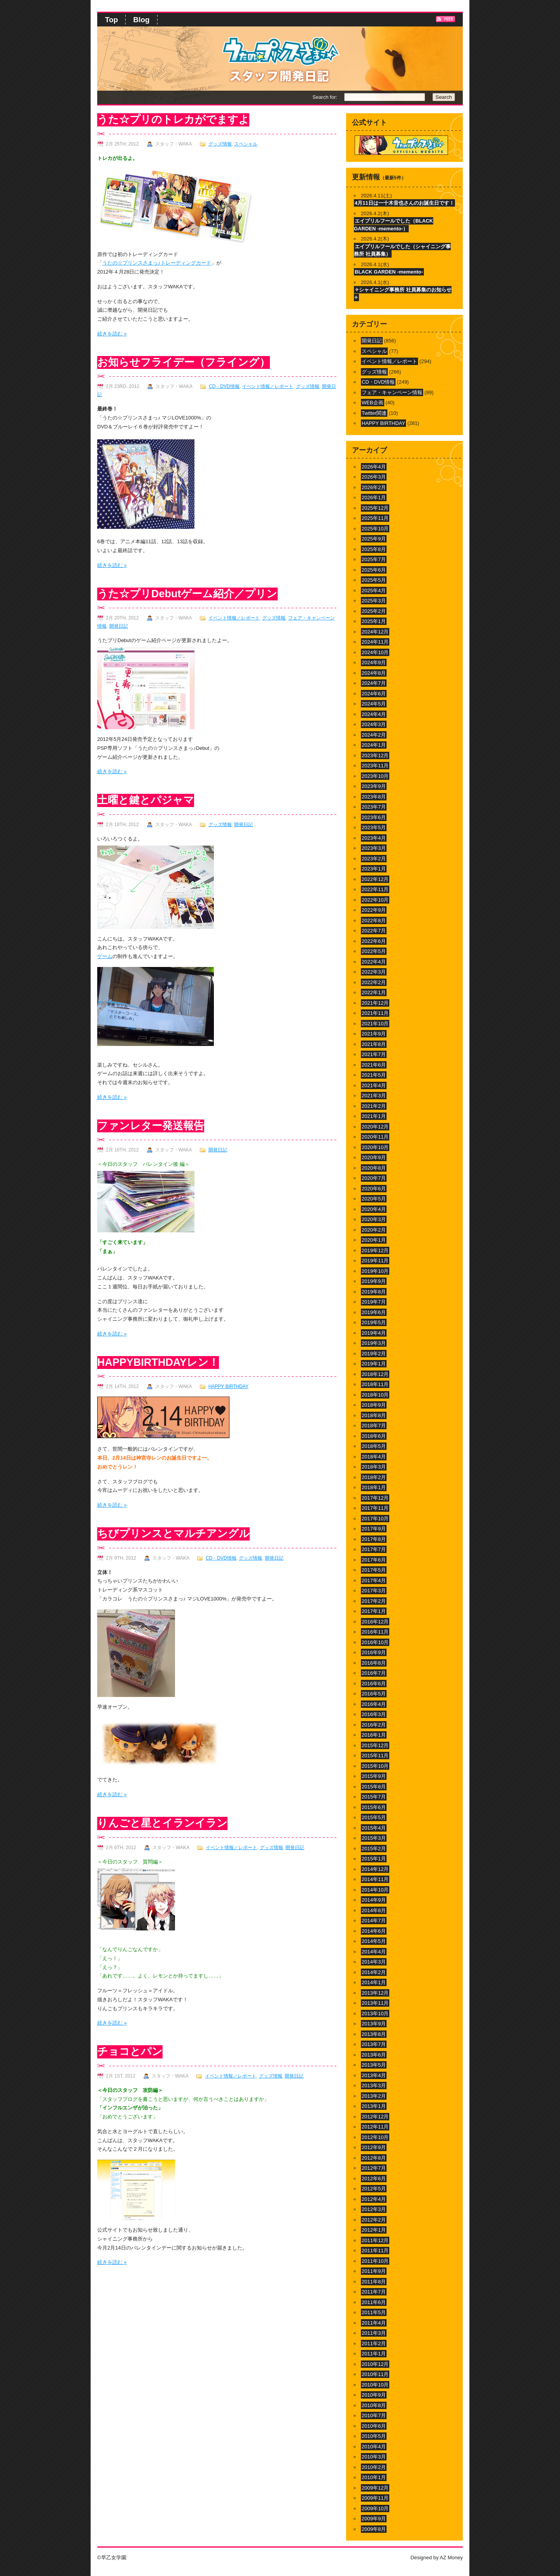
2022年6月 (374, 941)
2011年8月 (374, 2282)
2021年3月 (374, 1095)
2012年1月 (374, 2230)
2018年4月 (374, 1457)
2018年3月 (374, 1467)
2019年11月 (375, 1260)
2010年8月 (374, 2405)
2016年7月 (374, 1673)
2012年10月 (375, 2137)
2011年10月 (375, 2261)
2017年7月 (374, 1549)
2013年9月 (374, 2024)
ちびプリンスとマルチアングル (173, 1533)
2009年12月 (375, 2488)
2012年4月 (374, 2199)
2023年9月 (374, 786)
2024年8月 (374, 673)
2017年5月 (374, 1570)
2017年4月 (374, 1580)
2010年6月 (374, 2426)
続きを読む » (112, 334)
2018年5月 (374, 1446)
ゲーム (104, 956)
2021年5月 (374, 1075)
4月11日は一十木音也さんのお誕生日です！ (404, 203)
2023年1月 (374, 869)
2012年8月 (374, 2158)
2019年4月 (374, 1333)
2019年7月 (374, 1302)
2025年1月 (374, 621)
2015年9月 (374, 1776)
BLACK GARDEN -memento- (389, 272)
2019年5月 (374, 1322)
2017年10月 (375, 1518)
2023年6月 (374, 817)
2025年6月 (374, 570)
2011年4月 (374, 2323)
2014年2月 (374, 1972)
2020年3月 (374, 1219)
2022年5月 (374, 951)
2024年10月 (375, 652)
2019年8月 (374, 1292)
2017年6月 (374, 1560)
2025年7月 (374, 559)
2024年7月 (374, 683)
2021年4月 (374, 1085)
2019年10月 (375, 1271)
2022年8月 (374, 920)
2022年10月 (375, 900)
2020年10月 (375, 1147)
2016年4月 (374, 1704)
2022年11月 (375, 889)
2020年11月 (375, 1137)
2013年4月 (374, 2075)
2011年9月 (374, 2271)
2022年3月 (374, 972)
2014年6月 (374, 1931)
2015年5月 (374, 1817)
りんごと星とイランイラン (162, 1823)
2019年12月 (375, 1250)
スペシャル (245, 144)
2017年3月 (374, 1590)
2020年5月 (374, 1199)
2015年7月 (374, 1797)
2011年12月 (375, 2240)
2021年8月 (374, 1044)
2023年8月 (374, 797)
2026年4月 (374, 467)
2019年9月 (374, 1281)
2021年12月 (375, 1003)
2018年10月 (375, 1395)
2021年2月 (374, 1106)
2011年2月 (374, 2343)
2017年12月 (375, 1498)
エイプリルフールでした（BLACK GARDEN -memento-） (393, 225)
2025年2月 (374, 611)
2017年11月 (375, 1508)
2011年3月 (374, 2333)
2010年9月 (374, 2395)
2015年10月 (375, 1766)
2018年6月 (374, 1436)
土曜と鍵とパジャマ (145, 800)
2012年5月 (374, 2189)
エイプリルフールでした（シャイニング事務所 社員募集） (402, 250)
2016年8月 (374, 1663)
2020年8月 (374, 1168)
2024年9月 (374, 662)
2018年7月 (374, 1425)
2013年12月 (375, 1993)
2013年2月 (374, 2096)
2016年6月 (374, 1683)
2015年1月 (374, 1859)
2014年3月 (374, 1962)
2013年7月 (374, 2044)
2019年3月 (374, 1343)
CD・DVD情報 (224, 386)
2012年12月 (375, 2117)
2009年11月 (375, 2498)
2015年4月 (374, 1828)
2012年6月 (374, 2178)
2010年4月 (374, 2447)
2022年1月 (374, 992)
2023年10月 (375, 776)
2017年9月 (374, 1529)
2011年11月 (375, 2250)
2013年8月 (374, 2034)
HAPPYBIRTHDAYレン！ (158, 1362)
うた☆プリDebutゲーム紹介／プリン (187, 594)
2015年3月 (374, 1838)
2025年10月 (375, 529)
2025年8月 (374, 549)
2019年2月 (374, 1353)
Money (455, 2557)
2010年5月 (374, 2436)
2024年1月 (374, 745)
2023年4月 (374, 838)
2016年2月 (374, 1725)
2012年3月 (374, 2209)
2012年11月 (375, 2127)
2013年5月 (374, 2065)
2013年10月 (375, 2013)
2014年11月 (375, 1879)
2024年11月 (375, 642)
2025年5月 (374, 580)
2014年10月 (375, 1890)
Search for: (324, 97)
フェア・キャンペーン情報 (392, 392)
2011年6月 (374, 2302)
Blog (141, 20)
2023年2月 (374, 859)
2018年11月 (375, 1384)
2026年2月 (374, 487)
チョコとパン (130, 2051)
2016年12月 (375, 1622)
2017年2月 (374, 1601)
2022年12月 (375, 879)
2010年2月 (374, 2467)
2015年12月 (375, 1745)
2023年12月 (375, 755)
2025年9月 (374, 539)
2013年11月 (375, 2003)
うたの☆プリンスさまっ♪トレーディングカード (156, 263)
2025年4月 (374, 590)
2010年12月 (375, 2364)
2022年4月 (374, 962)
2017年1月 (374, 1611)
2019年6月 (374, 1312)
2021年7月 (374, 1054)
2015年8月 (374, 1787)
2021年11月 (375, 1013)
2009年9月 (374, 2519)
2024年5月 (374, 704)
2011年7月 (374, 2292)
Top (111, 20)
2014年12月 (375, 1869)
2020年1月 (374, 1240)
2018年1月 (374, 1487)
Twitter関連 (374, 413)
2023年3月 (374, 848)
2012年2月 (374, 2220)
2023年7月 (374, 807)
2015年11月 (375, 1755)
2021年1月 (374, 1116)
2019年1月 (374, 1364)
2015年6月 (374, 1807)
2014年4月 (374, 1952)
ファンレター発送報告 (150, 1126)
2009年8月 (374, 2529)
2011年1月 (374, 2354)
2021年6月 (374, 1065)
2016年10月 (375, 1642)
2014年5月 (374, 1941)
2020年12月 (375, 1127)
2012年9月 (374, 2147)
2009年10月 (375, 2508)
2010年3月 (374, 2457)
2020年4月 (374, 1209)
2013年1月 (374, 2106)
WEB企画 (372, 402)
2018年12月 (375, 1374)
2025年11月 (375, 518)
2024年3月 (374, 724)
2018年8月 (374, 1415)
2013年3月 (374, 2085)
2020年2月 (374, 1230)
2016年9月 (374, 1652)
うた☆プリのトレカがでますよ (173, 119)
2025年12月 (375, 508)
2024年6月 (374, 694)
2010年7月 (374, 2415)
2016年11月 (375, 1632)
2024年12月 (375, 632)
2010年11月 (375, 2374)
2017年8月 (374, 1539)
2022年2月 (374, 982)
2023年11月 (375, 766)
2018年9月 (374, 1405)
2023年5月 (374, 827)
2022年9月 (374, 910)
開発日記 (118, 626)
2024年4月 (374, 714)
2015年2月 (374, 1848)
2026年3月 (374, 477)
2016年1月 (374, 1735)
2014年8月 (374, 1910)
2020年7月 (374, 1178)
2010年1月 (374, 2477)
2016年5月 (374, 1694)
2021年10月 (375, 1024)
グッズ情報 (220, 144)
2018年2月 (374, 1477)
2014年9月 (374, 1900)
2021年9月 (374, 1034)
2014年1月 (374, 1982)
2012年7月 (374, 2168)
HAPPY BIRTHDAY (228, 1386)
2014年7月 (374, 1920)
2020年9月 (374, 1157)
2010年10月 (375, 2385)
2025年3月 (374, 601)
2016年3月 (374, 1714)
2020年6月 (374, 1188)
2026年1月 (374, 497)
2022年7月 (374, 931)
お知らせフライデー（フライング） (183, 362)
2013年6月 (374, 2055)
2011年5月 (374, 2312)
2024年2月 (374, 735)
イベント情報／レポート (267, 386)
